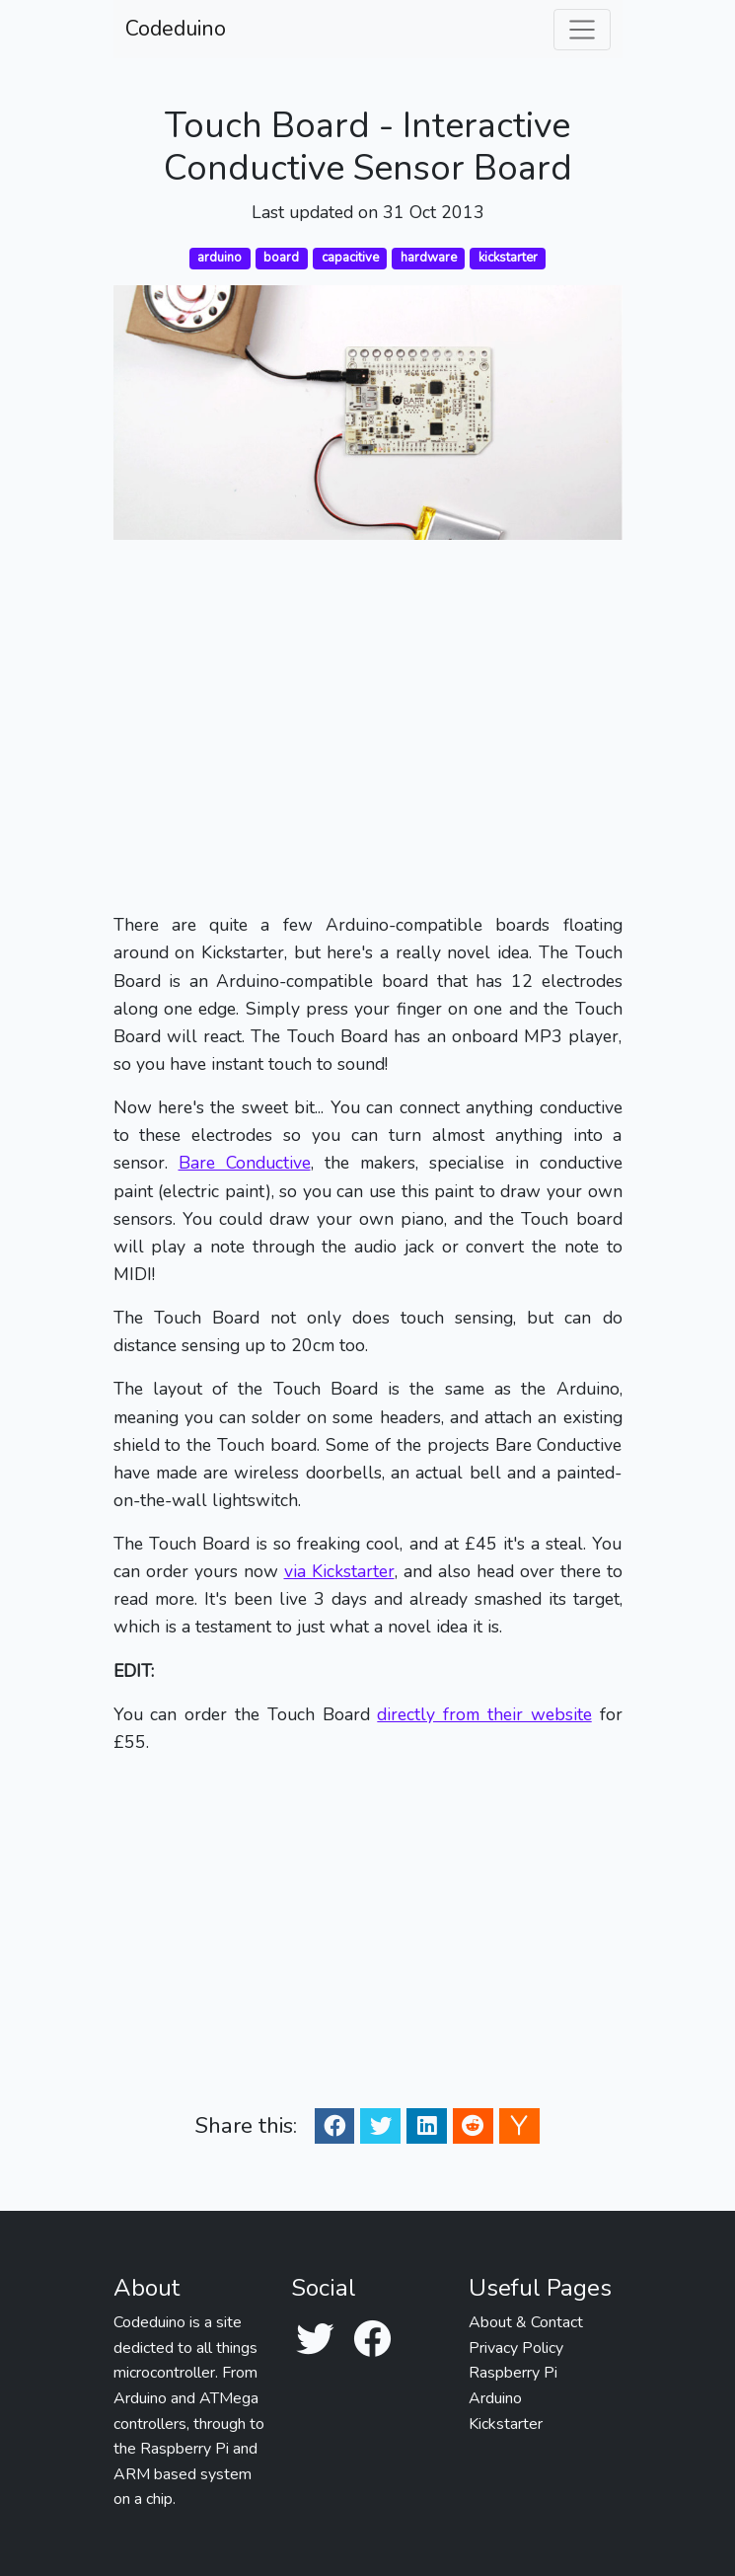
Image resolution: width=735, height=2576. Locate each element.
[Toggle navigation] (582, 29)
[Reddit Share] (472, 2125)
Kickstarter (506, 2424)
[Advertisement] (368, 725)
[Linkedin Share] (427, 2125)
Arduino (495, 2398)
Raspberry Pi (513, 2373)
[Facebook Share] (334, 2125)
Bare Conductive (245, 1162)
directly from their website (484, 1714)
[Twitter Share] (381, 2125)
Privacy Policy (516, 2348)
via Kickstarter (339, 1571)
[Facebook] (372, 2340)
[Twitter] (314, 2340)
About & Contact (526, 2322)
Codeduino (175, 28)
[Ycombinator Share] (519, 2125)
